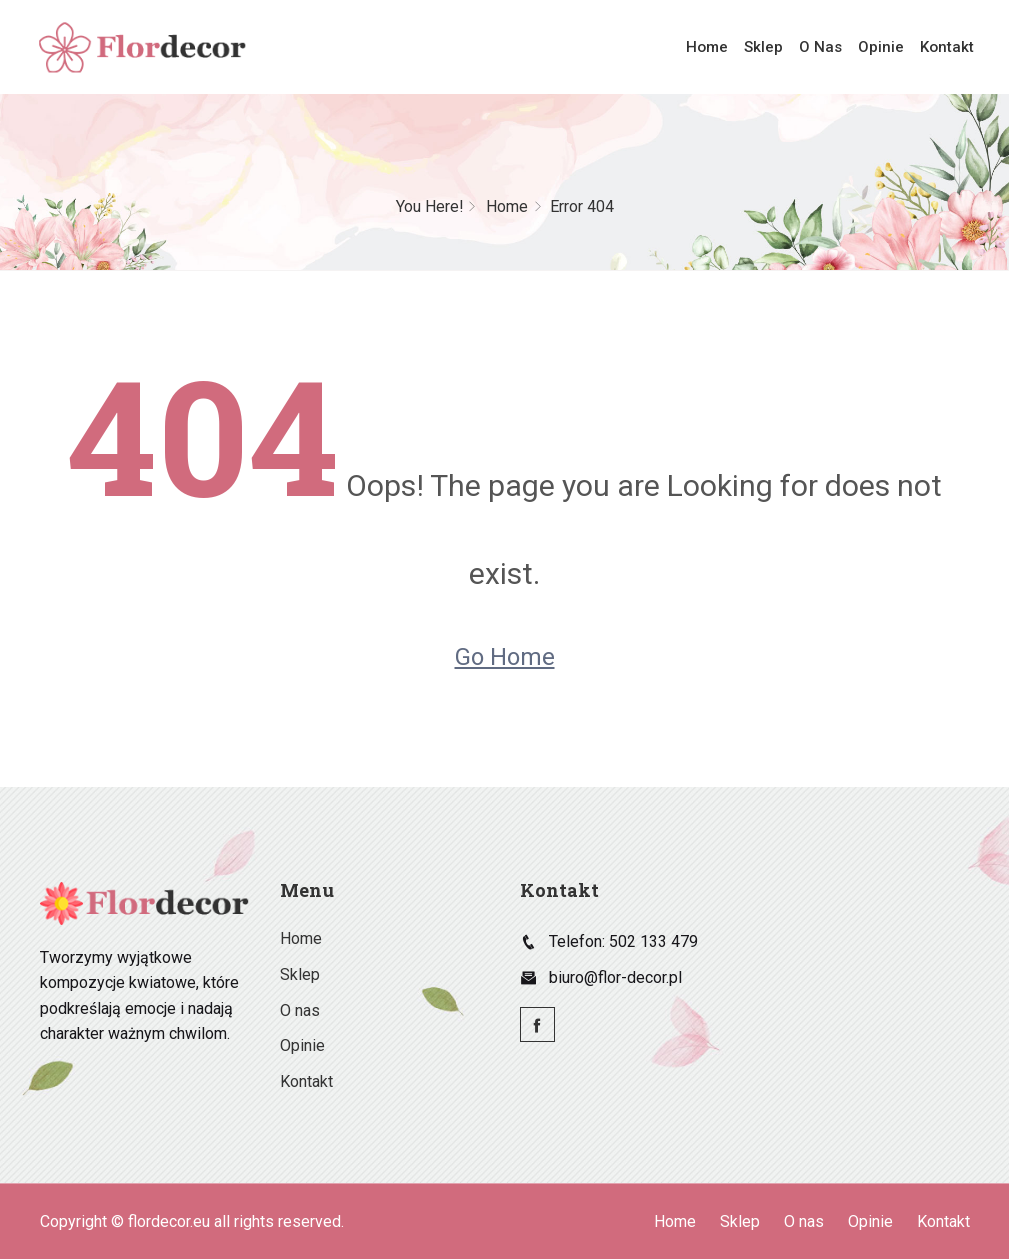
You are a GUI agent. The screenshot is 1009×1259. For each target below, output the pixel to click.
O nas (824, 47)
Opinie (883, 47)
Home (715, 47)
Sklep (769, 47)
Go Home (505, 657)
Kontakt (947, 47)
